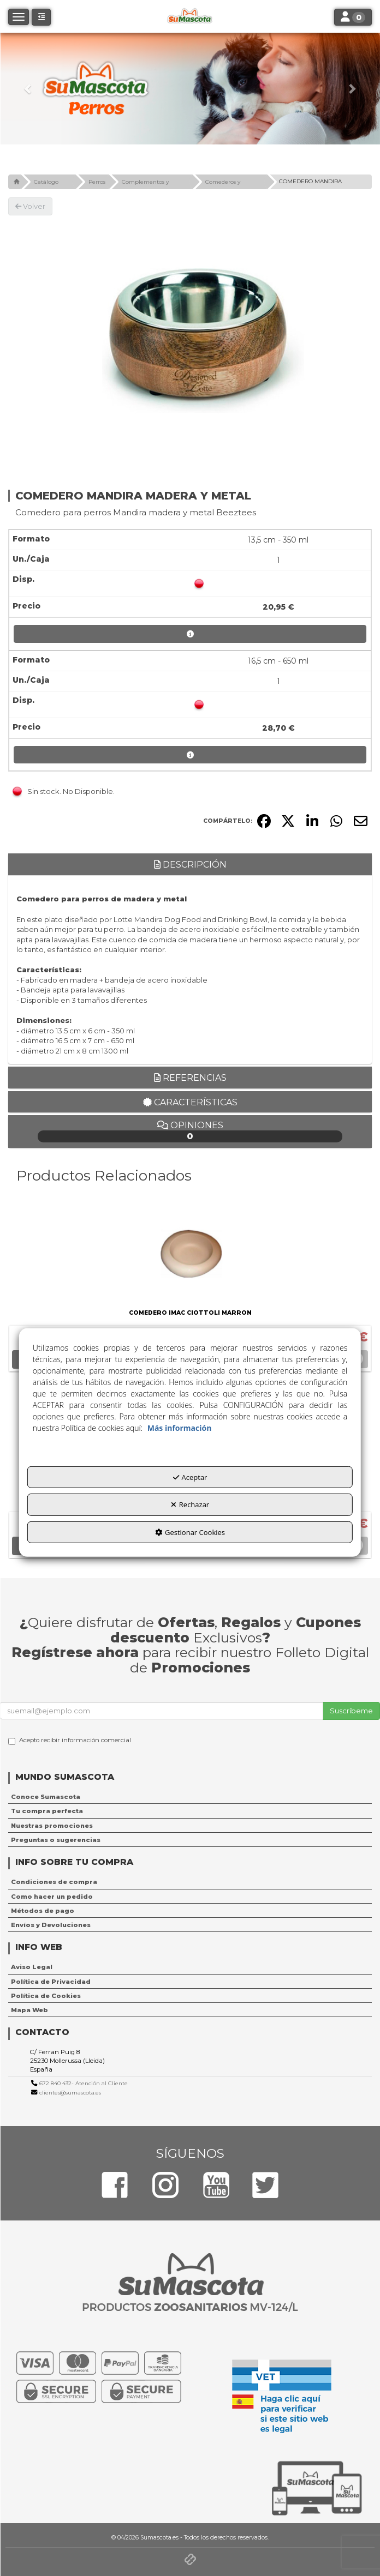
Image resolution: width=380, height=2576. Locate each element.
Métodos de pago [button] (42, 1911)
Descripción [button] (190, 864)
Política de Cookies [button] (46, 1996)
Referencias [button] (190, 1078)
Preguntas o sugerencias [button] (55, 1840)
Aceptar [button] (190, 1477)
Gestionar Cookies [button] (190, 1532)
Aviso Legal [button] (31, 1967)
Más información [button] (179, 1428)
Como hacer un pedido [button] (52, 1896)
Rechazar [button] (190, 1504)
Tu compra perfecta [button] (47, 1811)
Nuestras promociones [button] (52, 1825)
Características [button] (190, 1102)
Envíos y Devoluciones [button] (51, 1925)
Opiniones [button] (190, 1131)
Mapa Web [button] (29, 2010)
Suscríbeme (351, 1710)
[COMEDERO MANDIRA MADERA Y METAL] (190, 340)
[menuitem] (190, 1797)
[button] (28, 89)
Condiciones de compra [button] (54, 1882)
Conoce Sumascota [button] (45, 1797)
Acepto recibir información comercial (69, 1740)
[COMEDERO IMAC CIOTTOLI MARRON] (190, 1251)
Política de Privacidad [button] (51, 1981)
